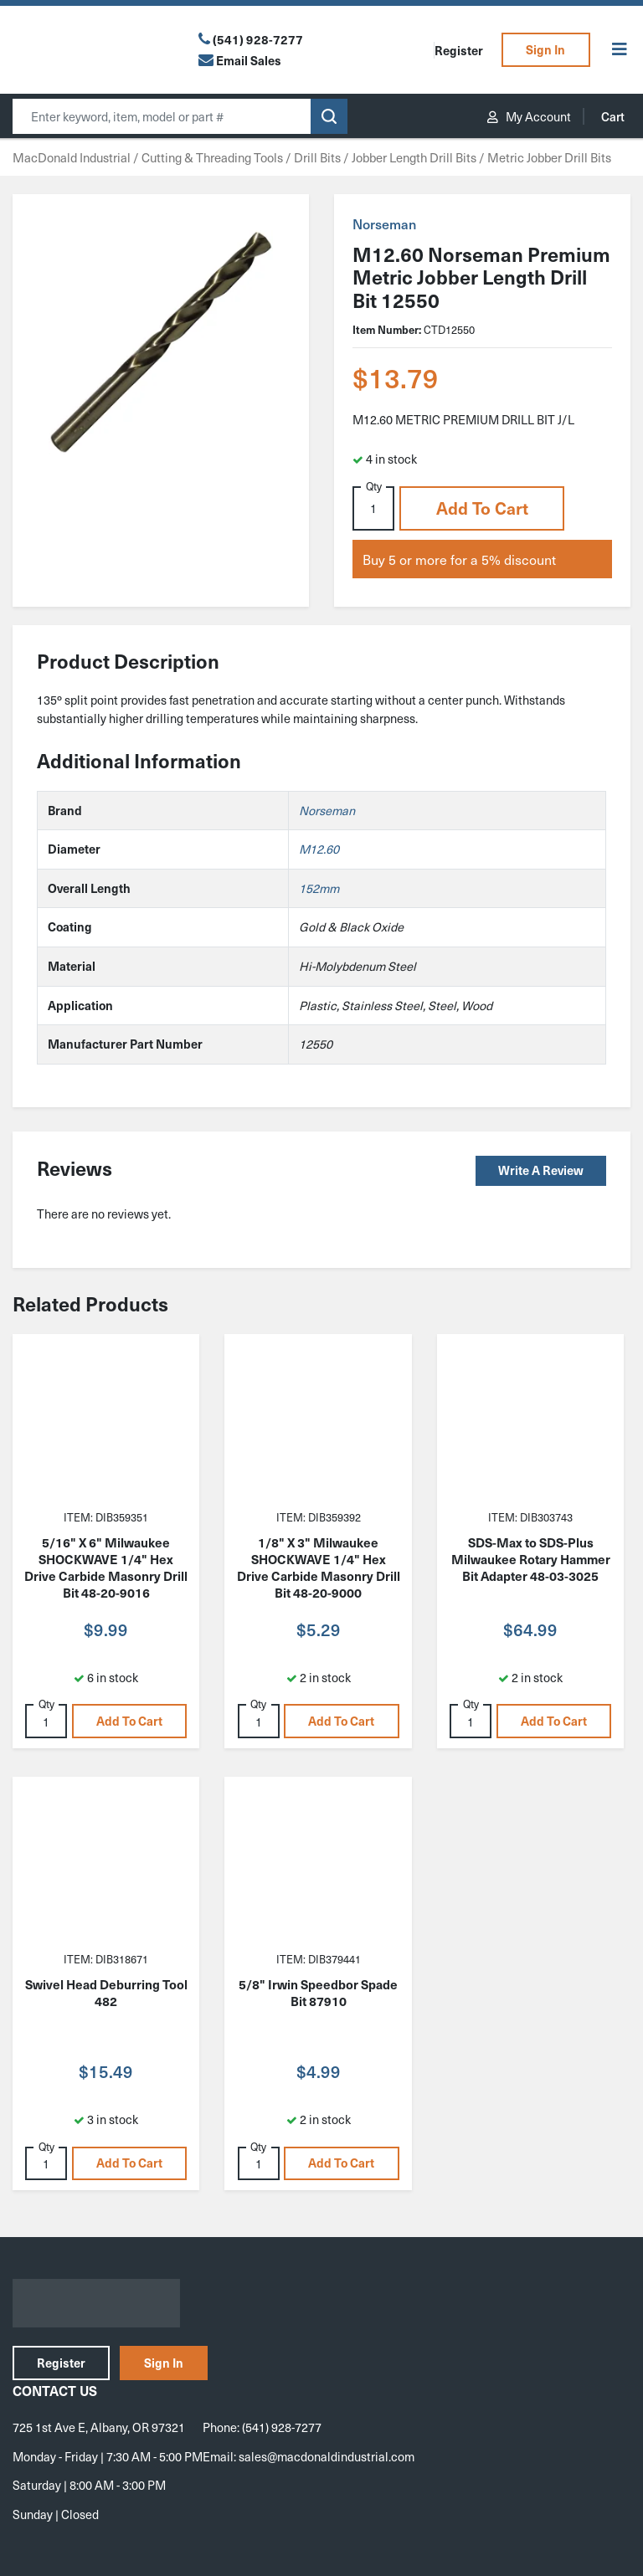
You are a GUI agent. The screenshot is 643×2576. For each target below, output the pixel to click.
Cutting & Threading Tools (212, 157)
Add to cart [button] (482, 508)
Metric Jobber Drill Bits (549, 157)
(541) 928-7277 (258, 39)
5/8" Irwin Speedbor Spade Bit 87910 (318, 1992)
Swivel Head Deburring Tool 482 (106, 1992)
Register (459, 50)
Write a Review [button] (541, 1170)
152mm (319, 888)
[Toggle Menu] (619, 50)
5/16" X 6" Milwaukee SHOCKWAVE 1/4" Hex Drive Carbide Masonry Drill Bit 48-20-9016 (106, 1567)
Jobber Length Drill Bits (414, 157)
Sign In (545, 49)
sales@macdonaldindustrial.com (326, 2456)
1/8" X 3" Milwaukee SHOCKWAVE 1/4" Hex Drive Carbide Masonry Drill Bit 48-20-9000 (318, 1567)
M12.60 (319, 848)
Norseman (384, 223)
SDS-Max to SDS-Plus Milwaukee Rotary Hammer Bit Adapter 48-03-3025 (530, 1559)
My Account (529, 116)
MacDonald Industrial (72, 157)
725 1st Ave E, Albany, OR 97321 (99, 2427)
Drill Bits (317, 157)
